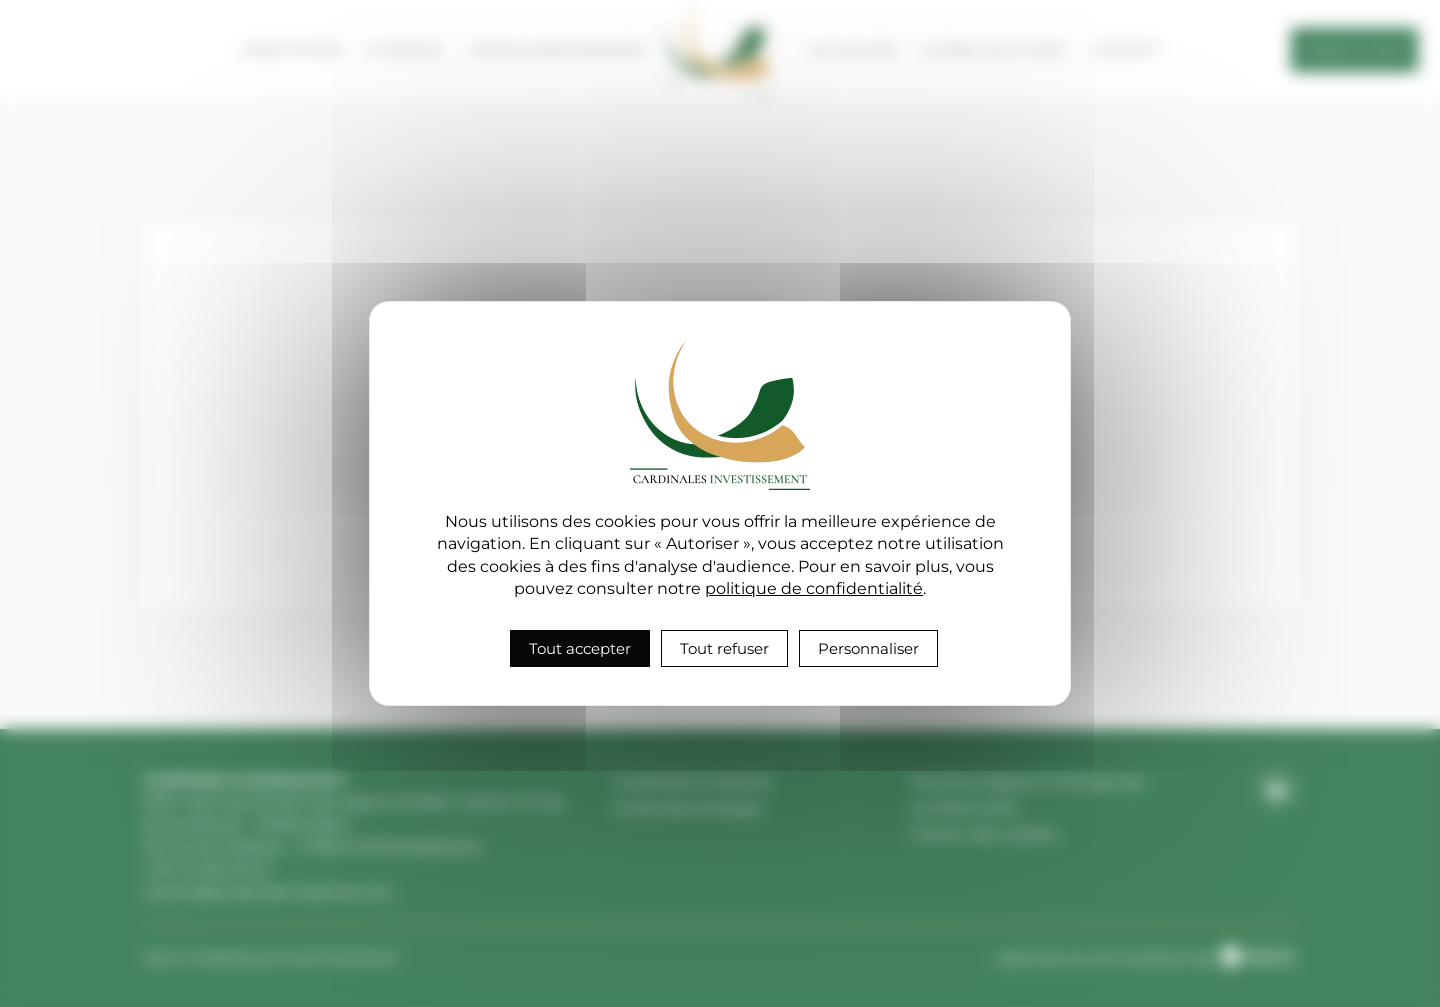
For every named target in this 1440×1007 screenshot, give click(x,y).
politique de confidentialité (814, 588)
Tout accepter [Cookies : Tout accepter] (580, 648)
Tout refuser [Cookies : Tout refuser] (724, 648)
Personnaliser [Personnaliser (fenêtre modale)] (868, 648)
